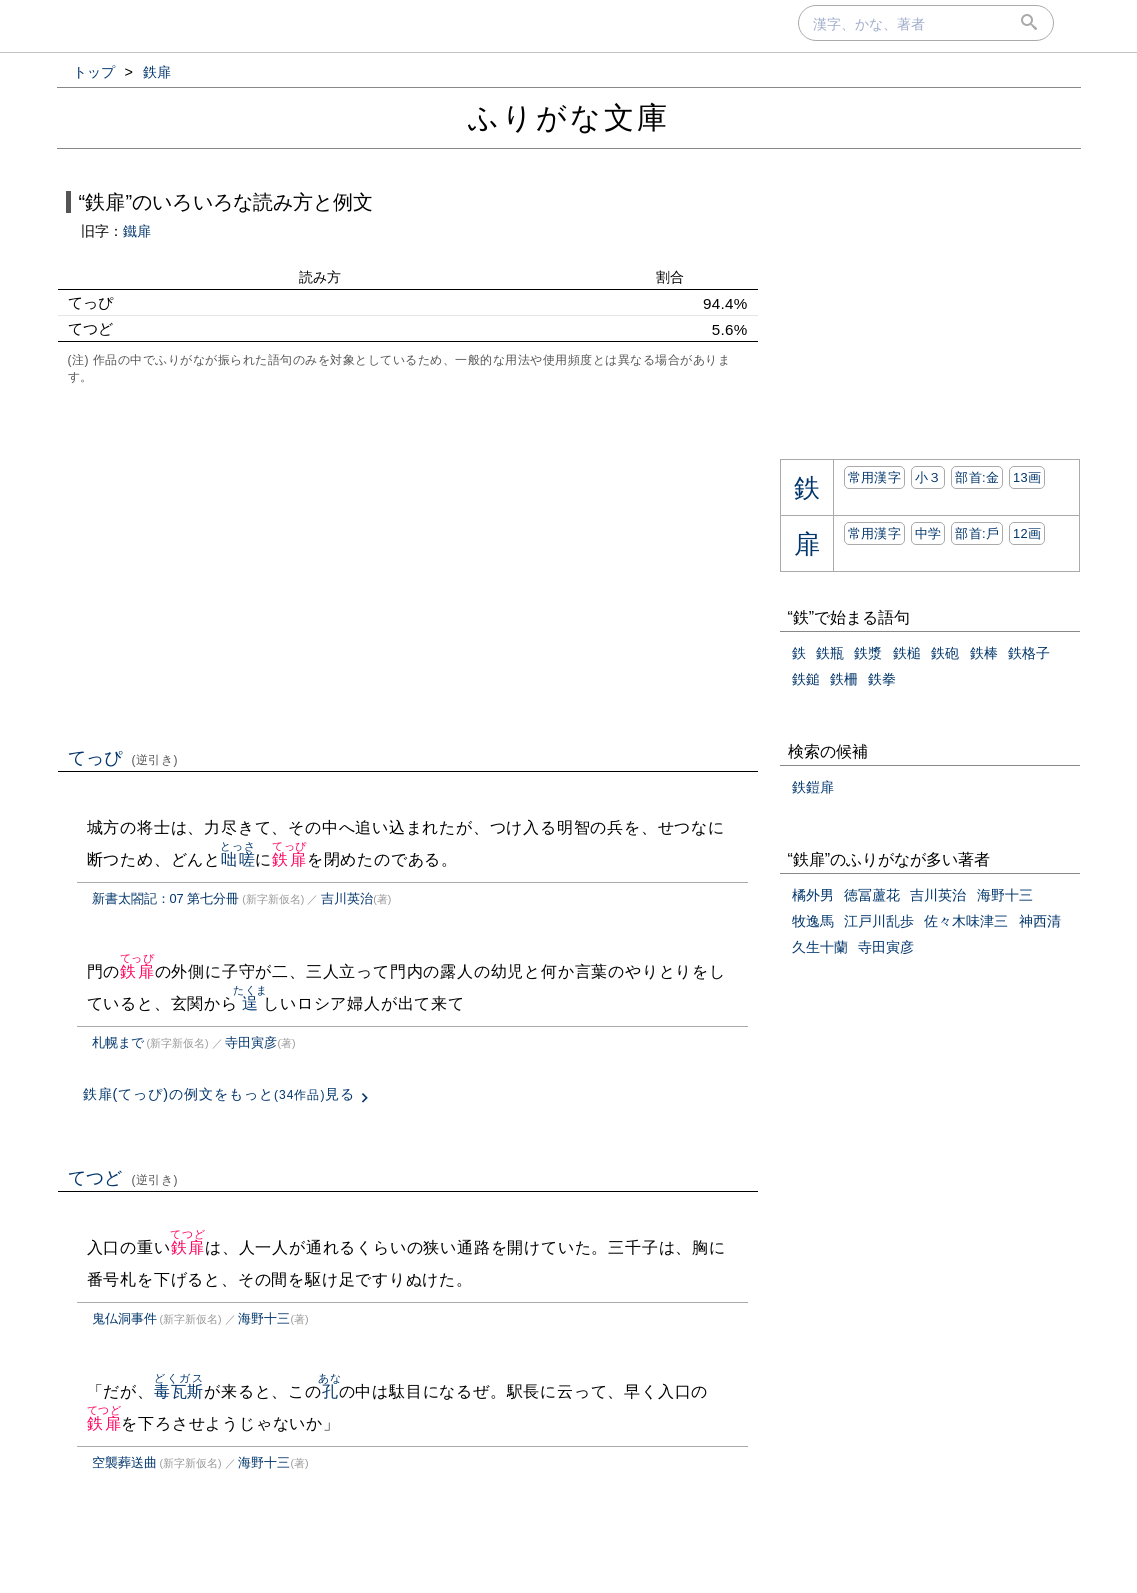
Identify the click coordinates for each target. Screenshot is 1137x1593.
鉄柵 (844, 679)
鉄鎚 (806, 679)
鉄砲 (945, 653)
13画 (1027, 477)
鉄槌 (907, 653)
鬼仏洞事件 (124, 1318)
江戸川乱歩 (879, 921)
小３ (928, 477)
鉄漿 (868, 653)
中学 (928, 533)
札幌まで (118, 1042)
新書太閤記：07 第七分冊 (166, 898)
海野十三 (264, 1318)
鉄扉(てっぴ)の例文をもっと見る (219, 1094)
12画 (1027, 533)
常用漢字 (874, 477)
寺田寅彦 (251, 1042)
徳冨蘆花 (872, 895)
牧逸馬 (813, 921)
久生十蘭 (820, 947)
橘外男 (813, 895)
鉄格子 (1029, 653)
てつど (123, 1178)
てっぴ (123, 758)
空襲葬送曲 (124, 1462)
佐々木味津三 (966, 921)
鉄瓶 (830, 653)
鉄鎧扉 (813, 787)
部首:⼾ (977, 533)
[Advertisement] (408, 564)
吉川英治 (347, 898)
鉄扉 (289, 859)
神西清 (1040, 921)
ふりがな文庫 (569, 117)
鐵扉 (137, 231)
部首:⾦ (977, 477)
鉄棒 (984, 653)
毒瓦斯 (179, 1391)
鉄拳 (882, 679)
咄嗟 (237, 859)
